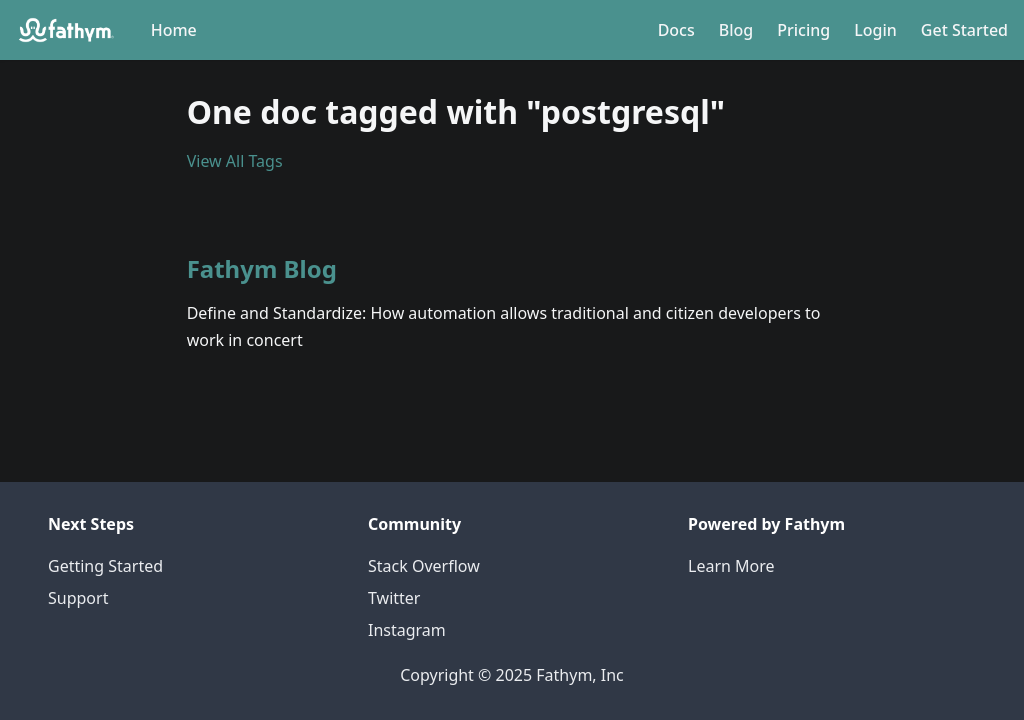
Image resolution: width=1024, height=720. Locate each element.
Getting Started (105, 566)
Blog (736, 30)
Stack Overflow (424, 566)
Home (174, 30)
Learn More (731, 566)
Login (875, 30)
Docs (676, 30)
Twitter (394, 598)
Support (78, 598)
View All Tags (235, 161)
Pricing (803, 30)
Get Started (964, 30)
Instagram (407, 630)
